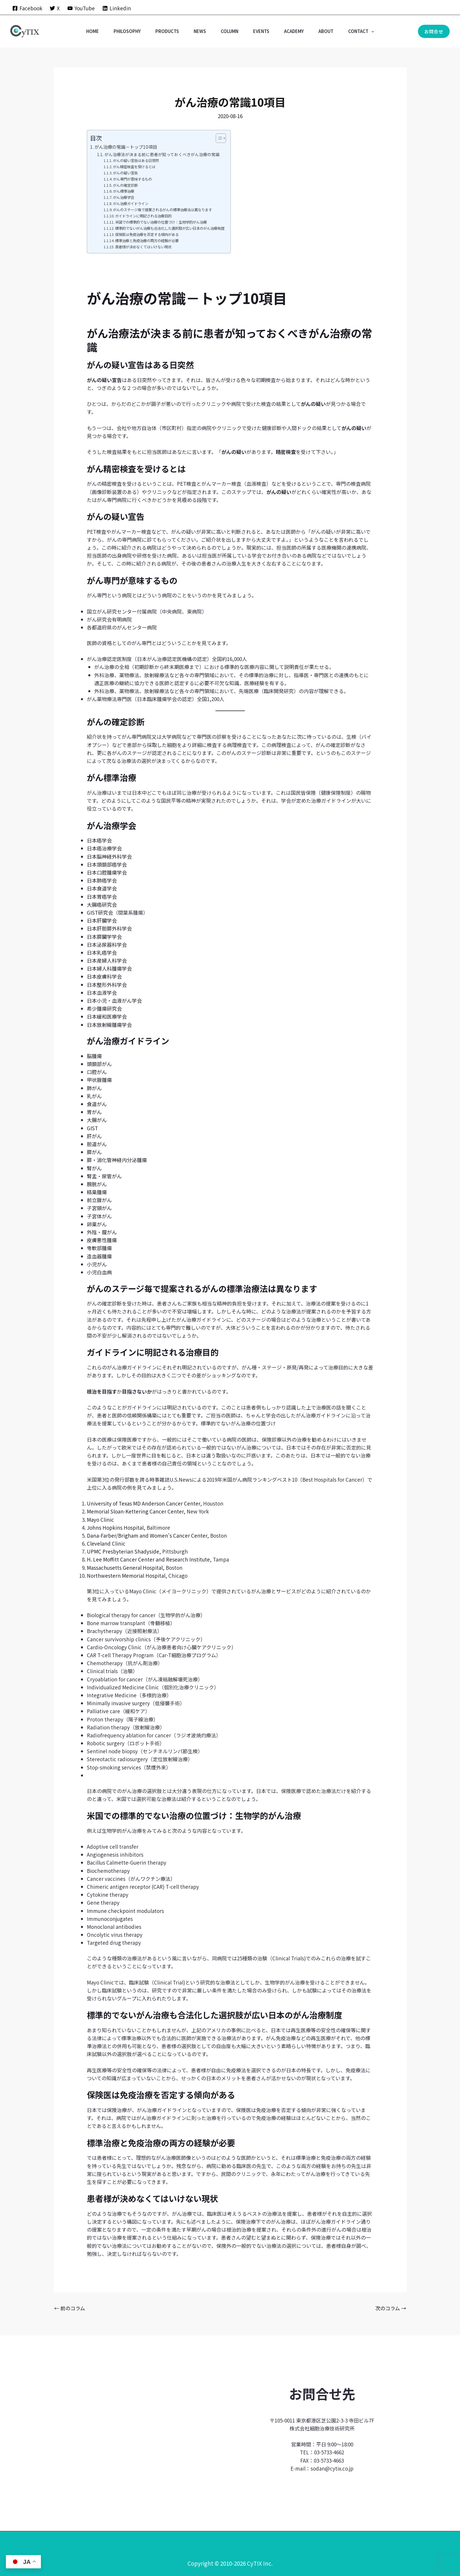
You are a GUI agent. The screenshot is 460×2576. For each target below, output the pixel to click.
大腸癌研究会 (102, 904)
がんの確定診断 (125, 185)
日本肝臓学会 (102, 920)
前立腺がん (99, 1200)
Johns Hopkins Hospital (115, 1527)
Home (92, 31)
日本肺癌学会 (102, 880)
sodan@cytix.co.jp (331, 2468)
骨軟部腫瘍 (99, 1248)
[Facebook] (27, 8)
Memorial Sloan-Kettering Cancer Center (135, 1511)
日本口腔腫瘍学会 (107, 872)
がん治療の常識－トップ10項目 (125, 146)
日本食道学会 (102, 888)
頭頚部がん (99, 1064)
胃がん (94, 1112)
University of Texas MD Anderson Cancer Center (143, 1503)
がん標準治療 (123, 191)
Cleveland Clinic (106, 1543)
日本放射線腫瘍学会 (109, 1024)
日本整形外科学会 (107, 984)
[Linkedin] (116, 8)
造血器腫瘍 (99, 1256)
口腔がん (97, 1071)
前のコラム (69, 2308)
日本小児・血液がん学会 (114, 1000)
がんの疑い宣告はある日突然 (136, 160)
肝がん (94, 1136)
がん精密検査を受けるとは (134, 166)
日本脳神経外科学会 (109, 856)
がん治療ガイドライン (130, 203)
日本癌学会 (99, 840)
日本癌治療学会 (104, 848)
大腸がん (97, 1119)
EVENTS (261, 31)
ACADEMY (294, 31)
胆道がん (97, 1144)
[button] (371, 31)
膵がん (94, 1152)
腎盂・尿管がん (104, 1176)
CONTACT (361, 31)
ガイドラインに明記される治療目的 (143, 216)
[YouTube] (81, 8)
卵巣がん (97, 1224)
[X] (55, 8)
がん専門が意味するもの (132, 179)
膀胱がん (97, 1184)
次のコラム (390, 2308)
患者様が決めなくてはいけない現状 (143, 246)
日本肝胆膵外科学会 (109, 928)
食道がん (97, 1104)
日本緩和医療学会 (107, 1016)
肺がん (94, 1088)
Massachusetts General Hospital (125, 1567)
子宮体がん (99, 1216)
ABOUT (325, 31)
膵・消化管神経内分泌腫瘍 (117, 1160)
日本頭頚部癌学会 (107, 864)
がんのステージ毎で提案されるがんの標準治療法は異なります (162, 209)
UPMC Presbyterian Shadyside (123, 1551)
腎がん (94, 1168)
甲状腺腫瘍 (99, 1079)
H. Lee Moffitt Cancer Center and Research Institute (148, 1559)
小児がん (97, 1264)
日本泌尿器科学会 (107, 944)
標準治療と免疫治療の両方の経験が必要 (147, 240)
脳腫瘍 (94, 1056)
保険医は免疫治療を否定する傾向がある (147, 234)
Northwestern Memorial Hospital (126, 1575)
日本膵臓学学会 (104, 936)
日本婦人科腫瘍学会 (109, 968)
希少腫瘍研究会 (104, 1008)
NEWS (200, 31)
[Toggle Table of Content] (218, 138)
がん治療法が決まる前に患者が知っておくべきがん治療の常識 (162, 154)
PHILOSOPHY (127, 31)
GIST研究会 (100, 912)
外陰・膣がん (102, 1232)
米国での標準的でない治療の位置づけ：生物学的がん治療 (161, 222)
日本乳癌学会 (102, 952)
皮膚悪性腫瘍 (102, 1240)
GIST (92, 1128)
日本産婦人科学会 (107, 960)
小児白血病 (99, 1272)
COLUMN (229, 31)
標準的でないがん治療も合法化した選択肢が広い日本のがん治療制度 (170, 228)
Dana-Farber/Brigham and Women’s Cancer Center (147, 1535)
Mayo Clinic (100, 1519)
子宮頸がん (99, 1208)
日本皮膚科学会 (104, 976)
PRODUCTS (167, 31)
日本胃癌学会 (102, 896)
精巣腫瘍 (97, 1192)
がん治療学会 (123, 197)
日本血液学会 (102, 992)
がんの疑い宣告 (125, 173)
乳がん (94, 1096)
